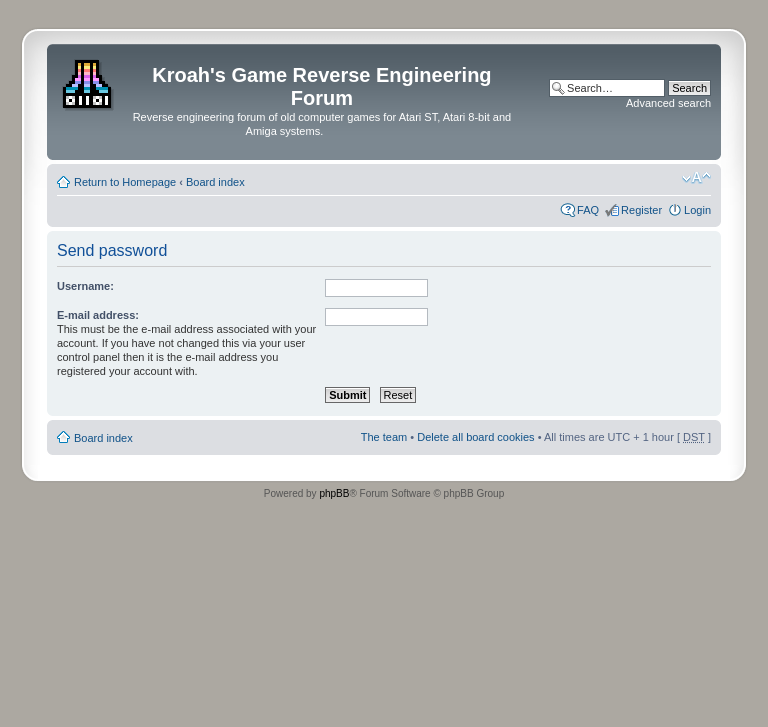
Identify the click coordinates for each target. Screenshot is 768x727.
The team (384, 437)
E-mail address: (98, 315)
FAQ (588, 210)
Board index (215, 182)
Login (697, 210)
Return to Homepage (125, 182)
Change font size (696, 178)
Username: (85, 286)
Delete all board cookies (475, 437)
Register (641, 210)
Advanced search (668, 103)
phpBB (334, 493)
